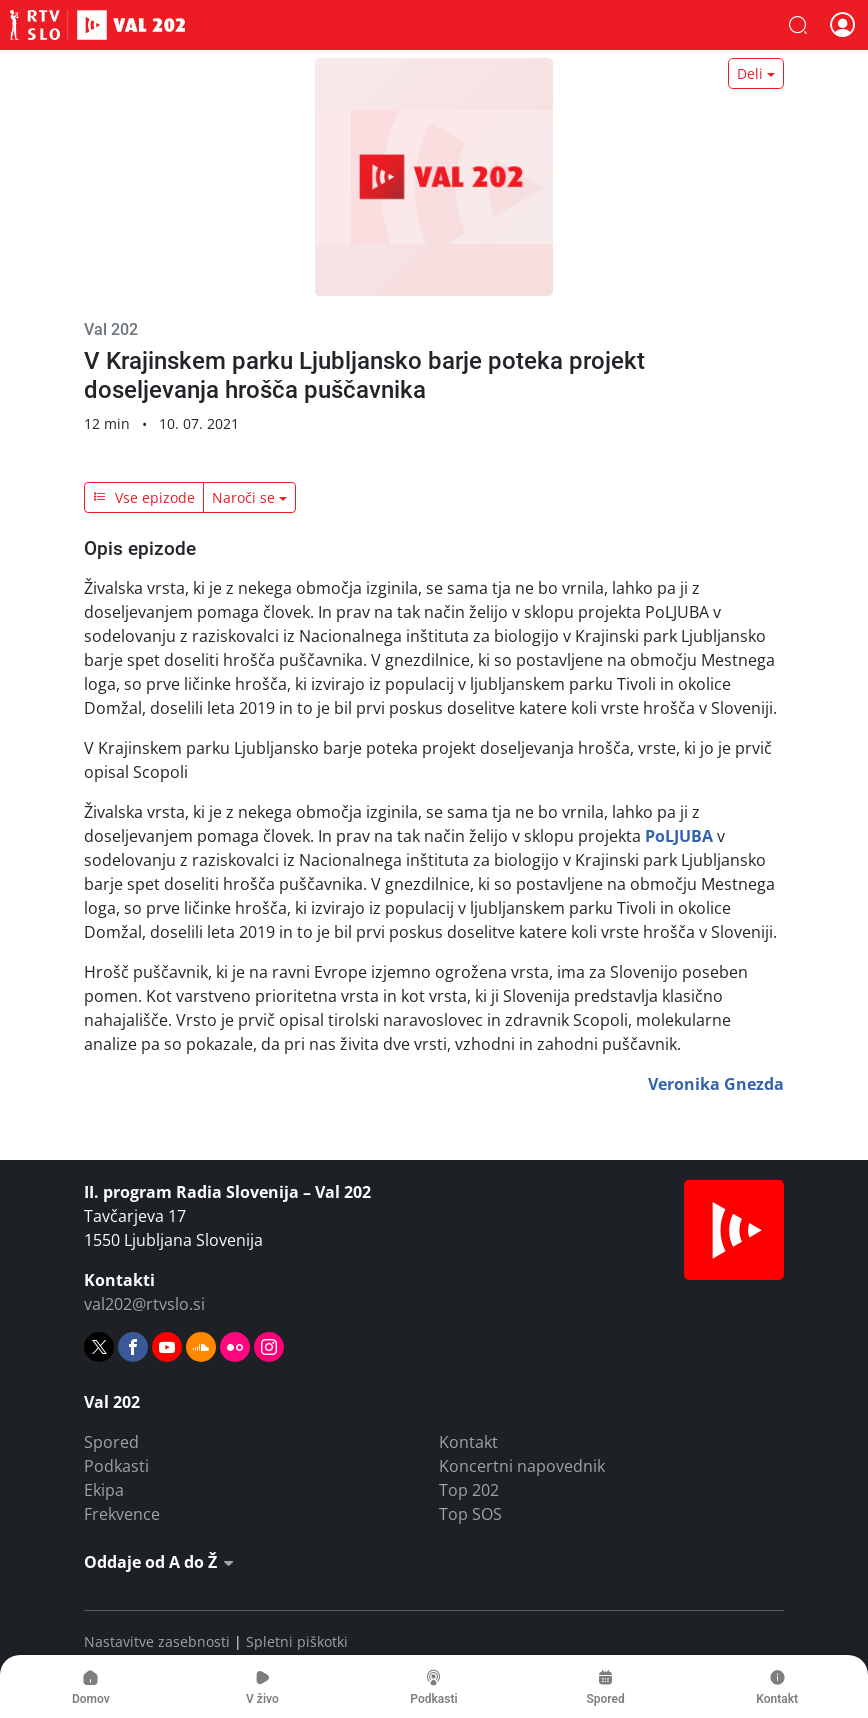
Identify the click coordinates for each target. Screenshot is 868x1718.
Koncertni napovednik (522, 1466)
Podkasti (116, 1466)
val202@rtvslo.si (144, 1304)
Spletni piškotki (297, 1641)
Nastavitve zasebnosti (157, 1641)
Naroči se (243, 497)
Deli (750, 73)
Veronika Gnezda (716, 1084)
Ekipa (104, 1490)
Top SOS (470, 1514)
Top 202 (469, 1490)
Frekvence (122, 1514)
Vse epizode (144, 497)
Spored (111, 1442)
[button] (798, 25)
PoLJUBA (679, 836)
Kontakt (468, 1442)
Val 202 (97, 25)
